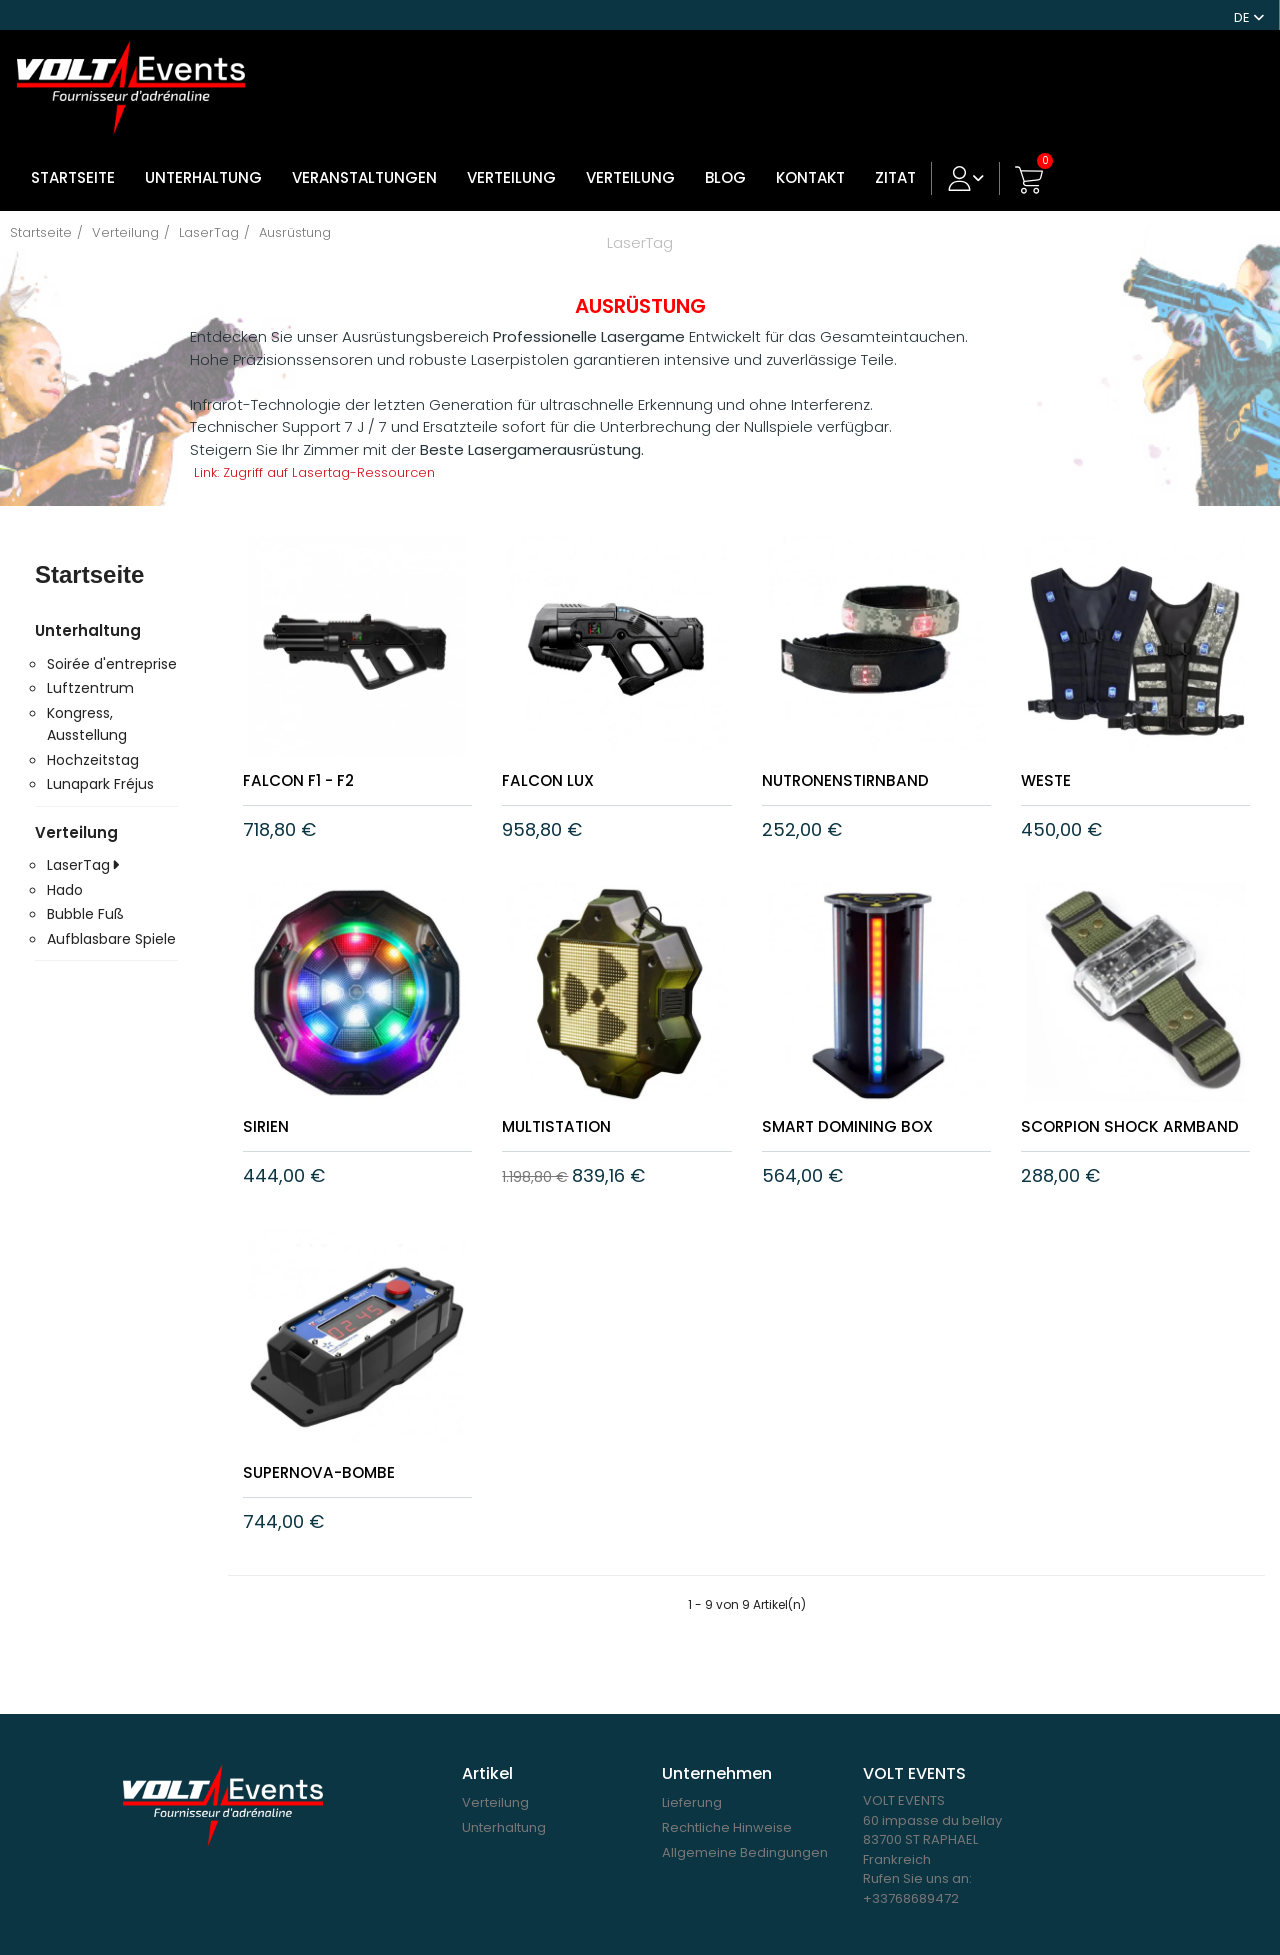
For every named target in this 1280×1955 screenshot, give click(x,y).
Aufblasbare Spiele (111, 923)
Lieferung (692, 1801)
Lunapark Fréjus (100, 768)
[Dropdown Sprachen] (1249, 15)
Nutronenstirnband (858, 763)
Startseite (73, 161)
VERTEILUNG (511, 161)
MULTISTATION (565, 1108)
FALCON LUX (556, 763)
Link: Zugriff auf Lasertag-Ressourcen (328, 456)
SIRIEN (268, 1108)
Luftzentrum (90, 672)
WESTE (1050, 763)
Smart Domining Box (861, 1108)
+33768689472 (911, 1897)
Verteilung (630, 161)
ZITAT (895, 161)
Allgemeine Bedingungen (745, 1851)
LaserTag (78, 849)
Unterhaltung (203, 161)
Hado (65, 874)
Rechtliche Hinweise (727, 1826)
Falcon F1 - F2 (309, 763)
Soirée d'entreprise (112, 648)
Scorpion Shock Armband (1101, 1117)
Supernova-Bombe (332, 1471)
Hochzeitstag (93, 744)
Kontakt (810, 161)
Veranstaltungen (364, 161)
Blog (725, 161)
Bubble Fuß (85, 898)
